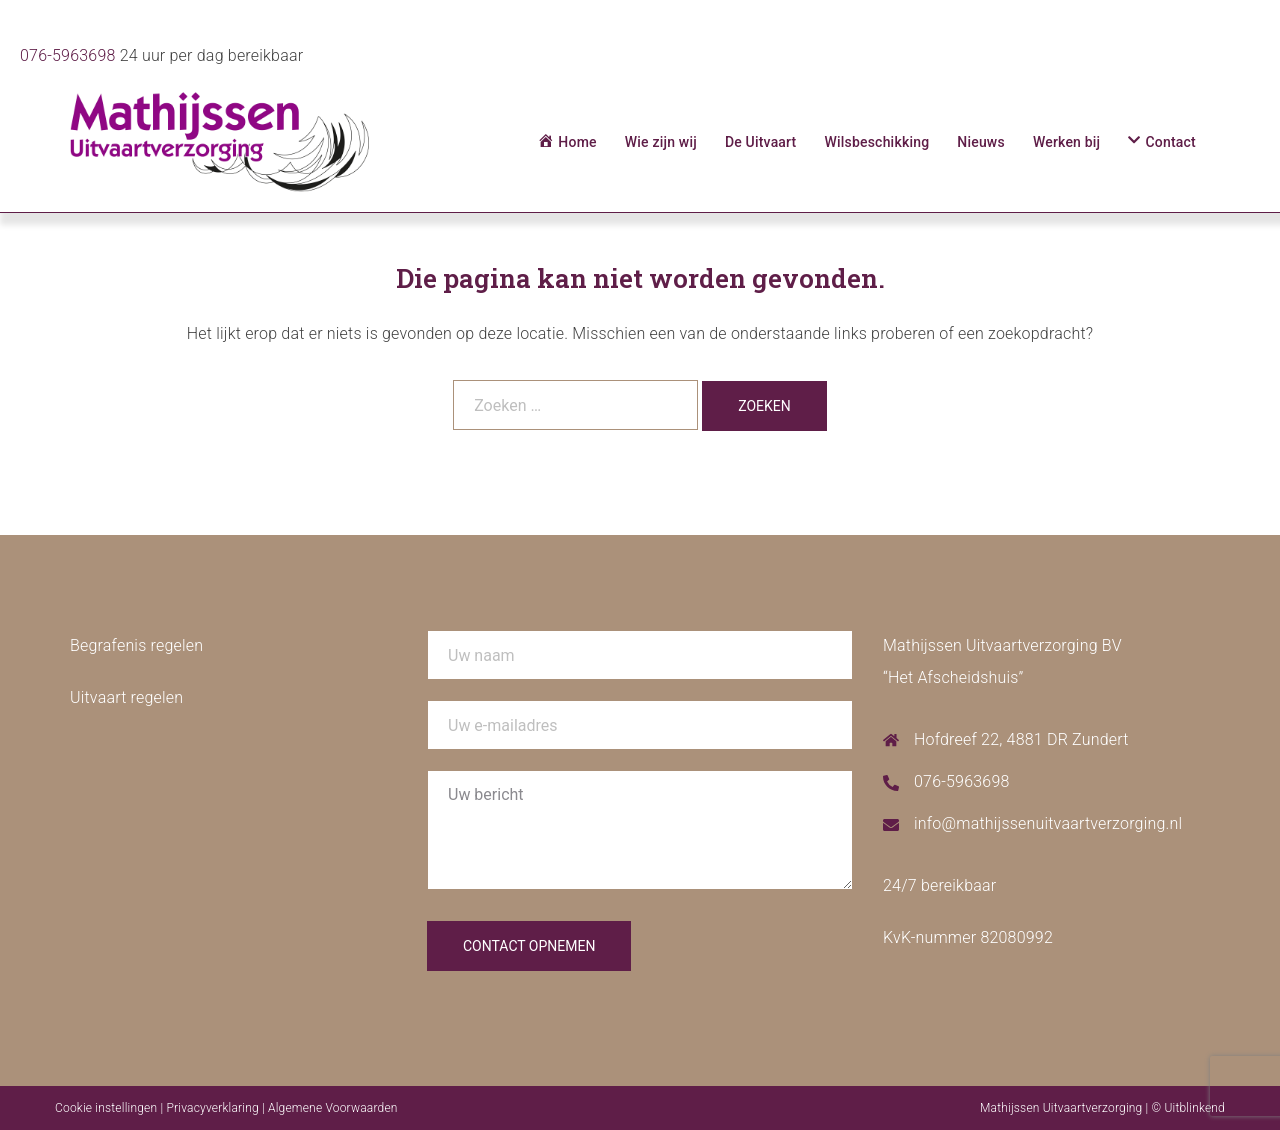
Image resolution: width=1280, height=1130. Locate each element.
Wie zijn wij (661, 142)
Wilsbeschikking (876, 142)
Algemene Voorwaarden (333, 1108)
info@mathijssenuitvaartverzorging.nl (1048, 823)
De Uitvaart (761, 142)
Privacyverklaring (212, 1108)
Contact (1171, 142)
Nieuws (981, 142)
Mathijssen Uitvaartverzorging (1061, 1108)
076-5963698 (68, 55)
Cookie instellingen (106, 1108)
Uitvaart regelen (126, 697)
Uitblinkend (1194, 1108)
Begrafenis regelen (136, 645)
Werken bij (1066, 142)
